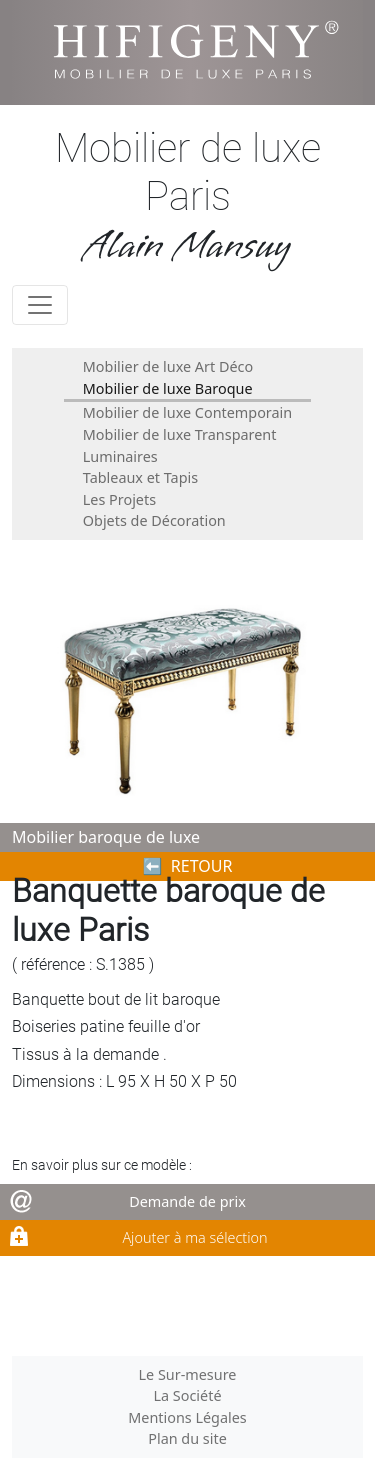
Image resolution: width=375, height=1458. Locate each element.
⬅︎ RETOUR (188, 866)
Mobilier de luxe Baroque (168, 388)
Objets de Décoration (154, 520)
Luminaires (120, 456)
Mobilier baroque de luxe (106, 837)
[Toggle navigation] (40, 305)
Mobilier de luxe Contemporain (187, 412)
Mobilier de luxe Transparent (180, 434)
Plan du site (187, 1438)
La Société (187, 1395)
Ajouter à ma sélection (194, 1237)
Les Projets (119, 499)
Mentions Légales (187, 1417)
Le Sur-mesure (188, 1374)
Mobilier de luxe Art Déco (168, 366)
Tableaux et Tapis (140, 477)
